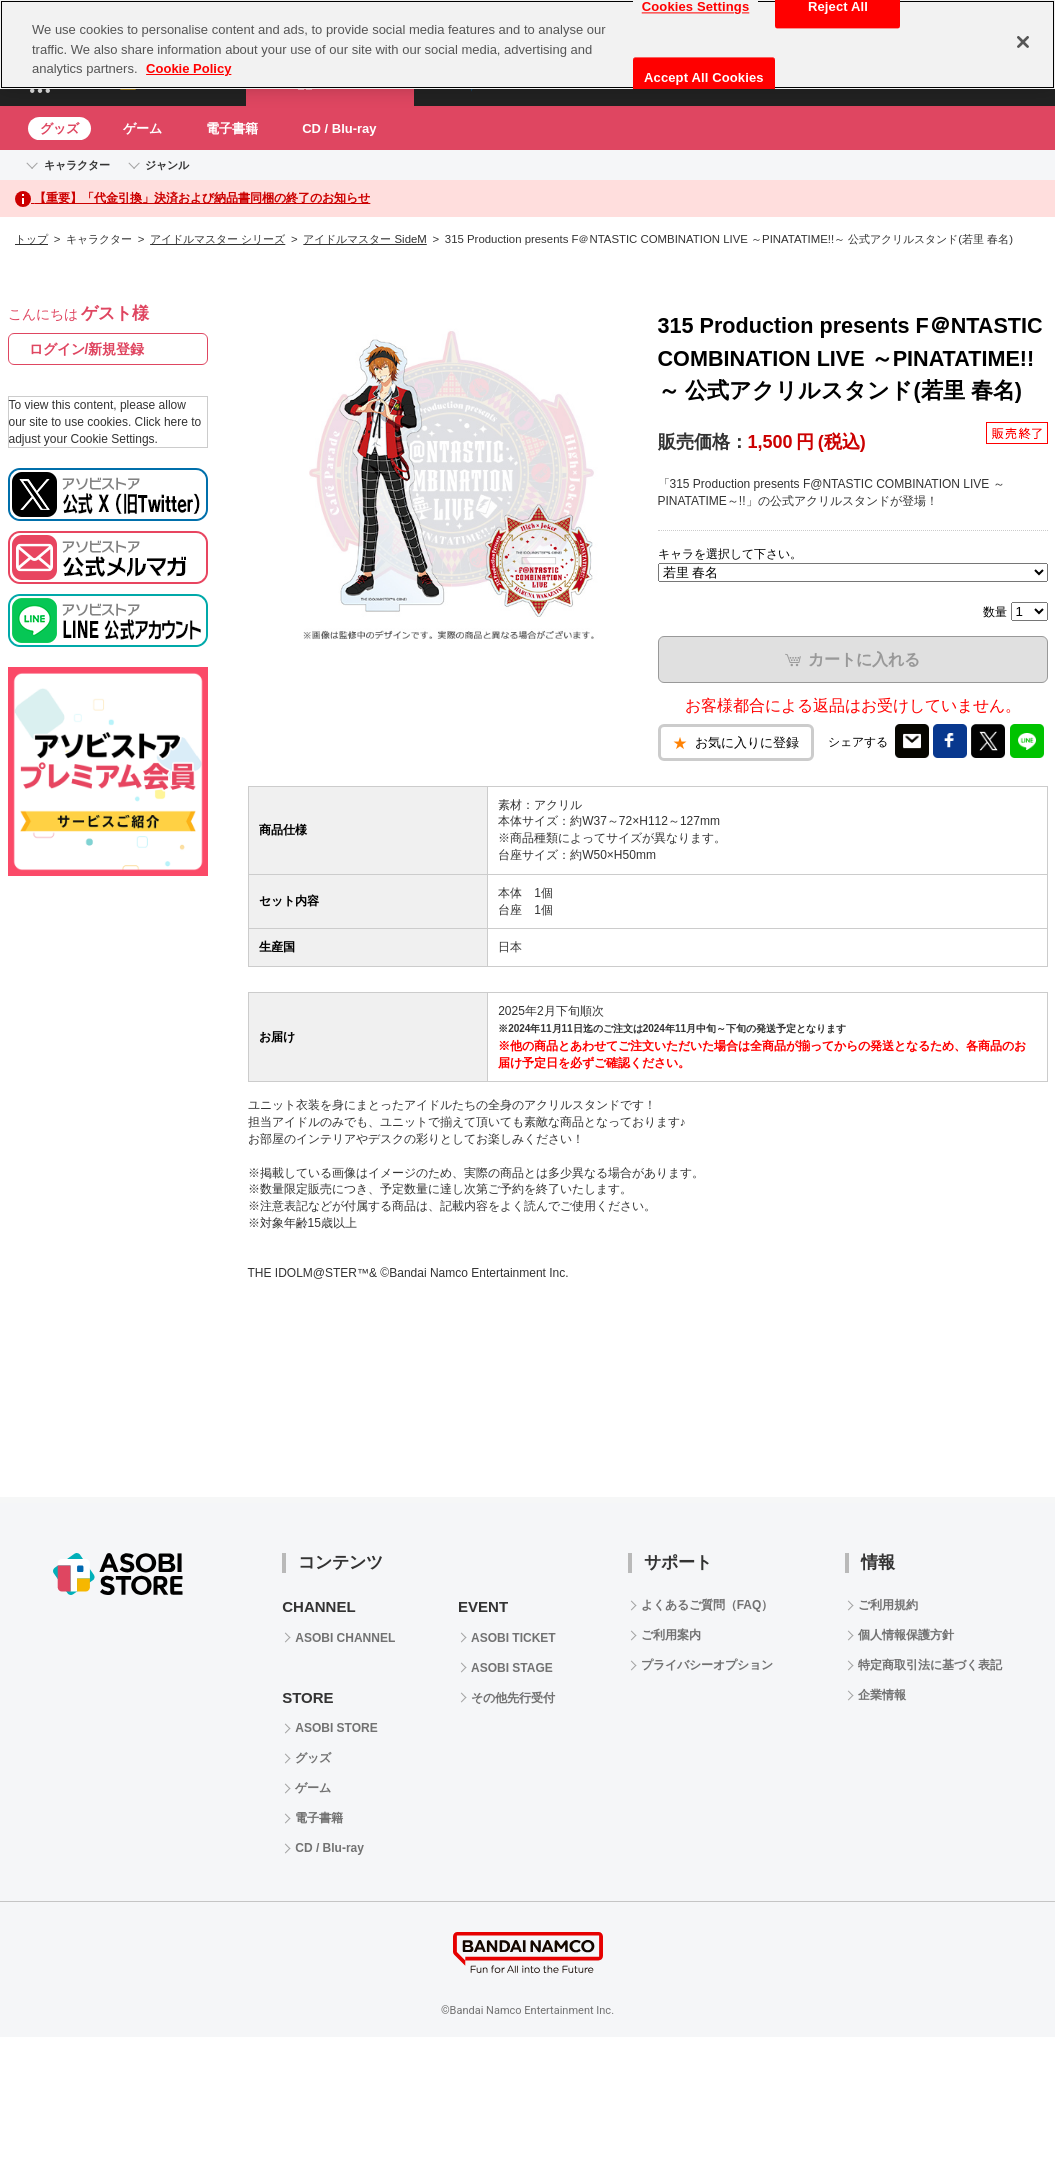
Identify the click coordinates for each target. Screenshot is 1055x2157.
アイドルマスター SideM (364, 239)
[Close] (1023, 42)
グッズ (59, 128)
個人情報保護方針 (906, 1635)
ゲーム (142, 128)
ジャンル (167, 165)
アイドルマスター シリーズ (217, 239)
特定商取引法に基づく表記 (930, 1665)
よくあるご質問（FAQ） (707, 1605)
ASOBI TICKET (513, 1638)
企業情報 (882, 1695)
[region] (527, 44)
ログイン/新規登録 (87, 349)
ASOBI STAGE (512, 1668)
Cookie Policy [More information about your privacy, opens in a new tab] (188, 68)
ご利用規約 (888, 1605)
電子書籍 (232, 128)
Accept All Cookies (704, 77)
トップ (31, 239)
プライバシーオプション (707, 1665)
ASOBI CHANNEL (345, 1638)
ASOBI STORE (336, 1728)
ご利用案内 (671, 1635)
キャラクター (77, 165)
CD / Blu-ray (339, 128)
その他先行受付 (513, 1698)
